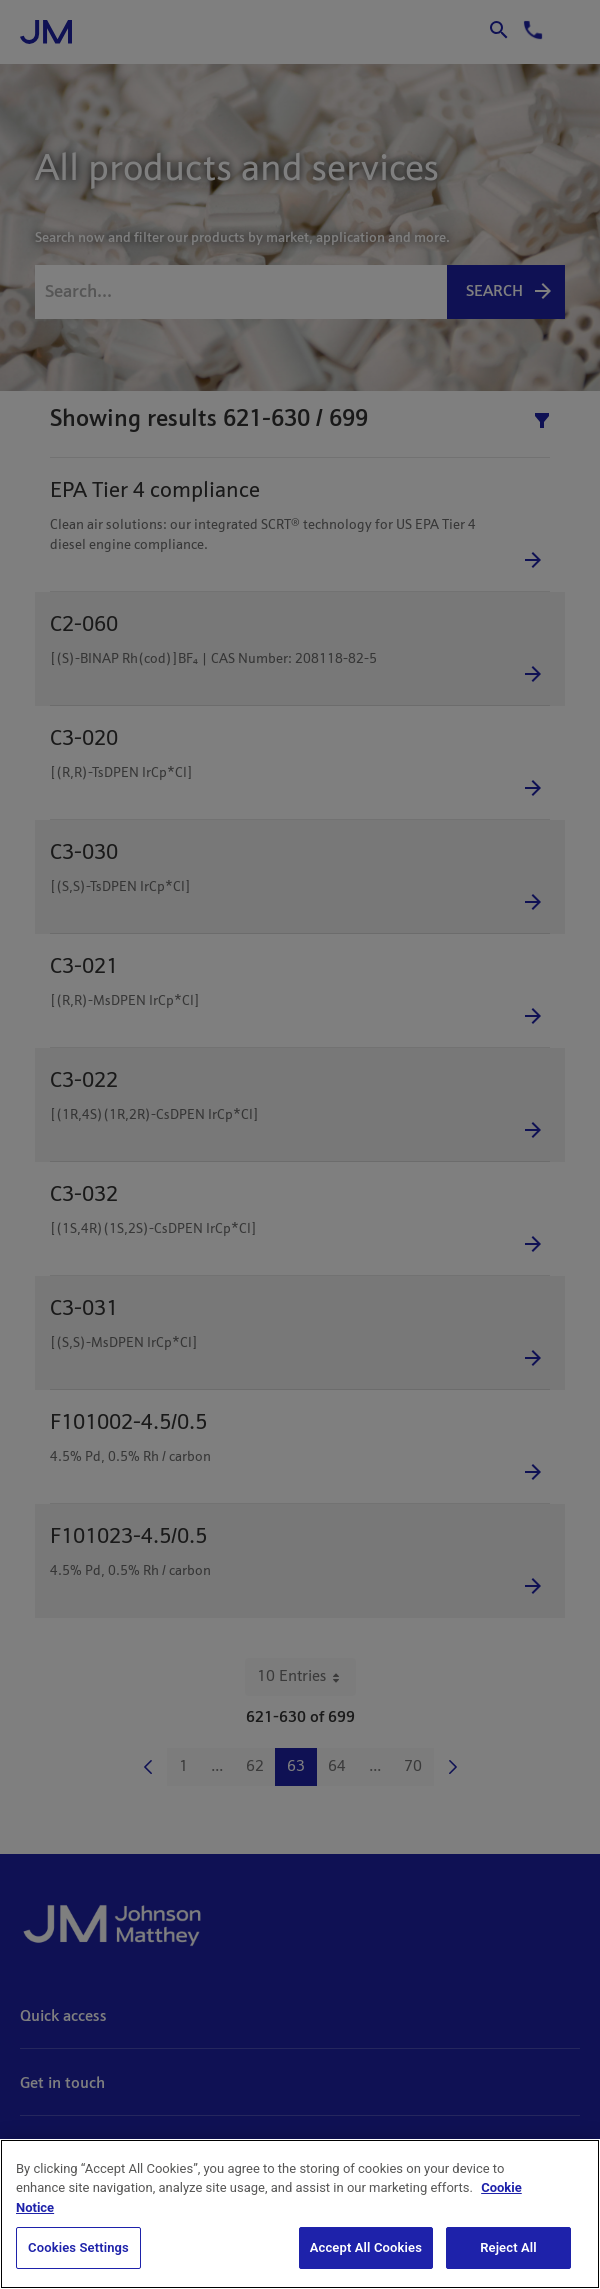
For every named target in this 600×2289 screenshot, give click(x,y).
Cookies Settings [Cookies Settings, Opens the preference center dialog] (78, 2247)
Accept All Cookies (366, 2247)
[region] (300, 2214)
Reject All (508, 2247)
